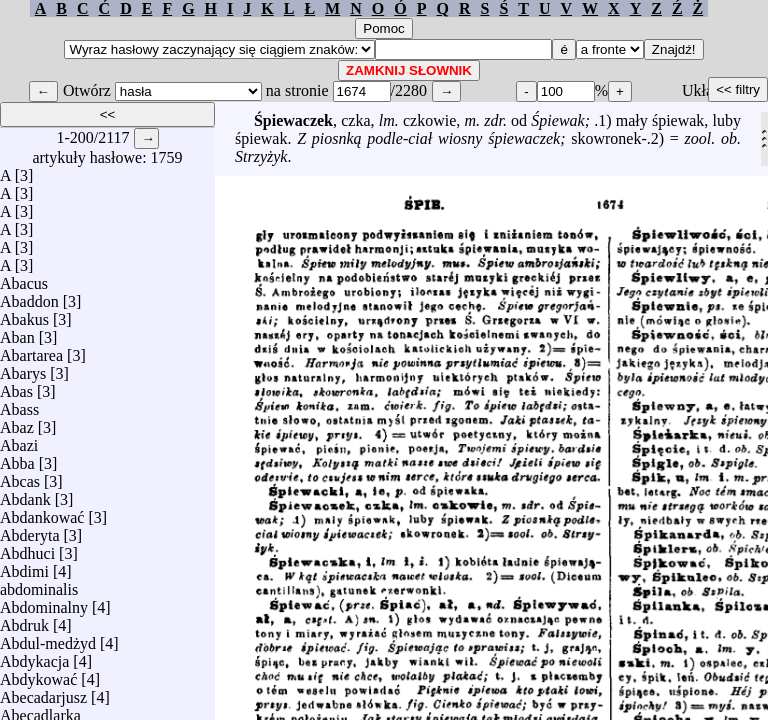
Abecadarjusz (43, 692)
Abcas (20, 476)
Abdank (25, 494)
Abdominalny (44, 602)
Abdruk (24, 620)
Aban (17, 332)
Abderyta (30, 530)
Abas (16, 386)
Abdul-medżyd (48, 638)
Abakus (24, 314)
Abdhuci (27, 548)
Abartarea (31, 350)
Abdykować (38, 674)
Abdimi (24, 566)
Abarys (23, 368)
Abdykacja (34, 656)
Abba (17, 458)
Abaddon (29, 296)
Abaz (17, 422)
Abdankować (42, 512)
